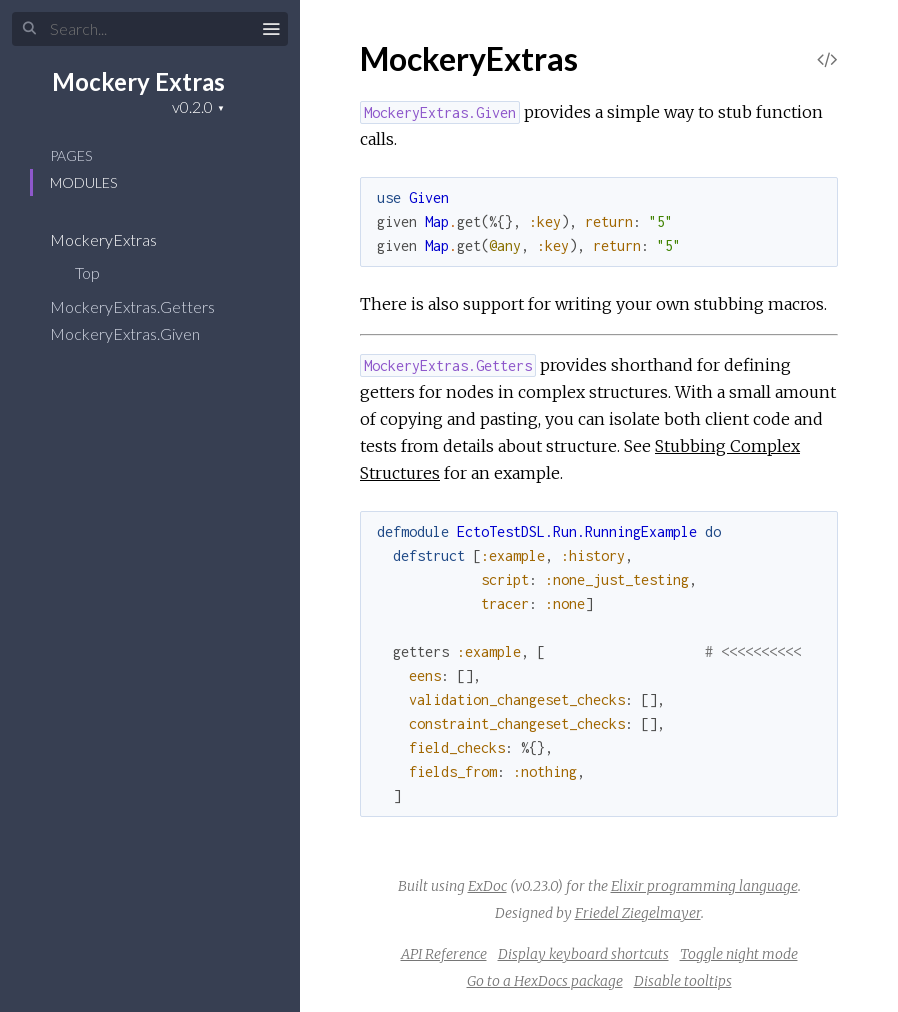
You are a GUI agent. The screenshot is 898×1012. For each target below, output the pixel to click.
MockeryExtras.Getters (145, 306)
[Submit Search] (29, 29)
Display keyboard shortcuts (583, 954)
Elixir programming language (704, 886)
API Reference (444, 954)
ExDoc (487, 886)
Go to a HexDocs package (545, 981)
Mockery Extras (138, 81)
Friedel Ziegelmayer (638, 913)
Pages (71, 155)
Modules (83, 182)
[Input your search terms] (150, 29)
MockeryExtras (116, 239)
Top (87, 272)
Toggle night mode (739, 954)
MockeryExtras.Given (138, 333)
